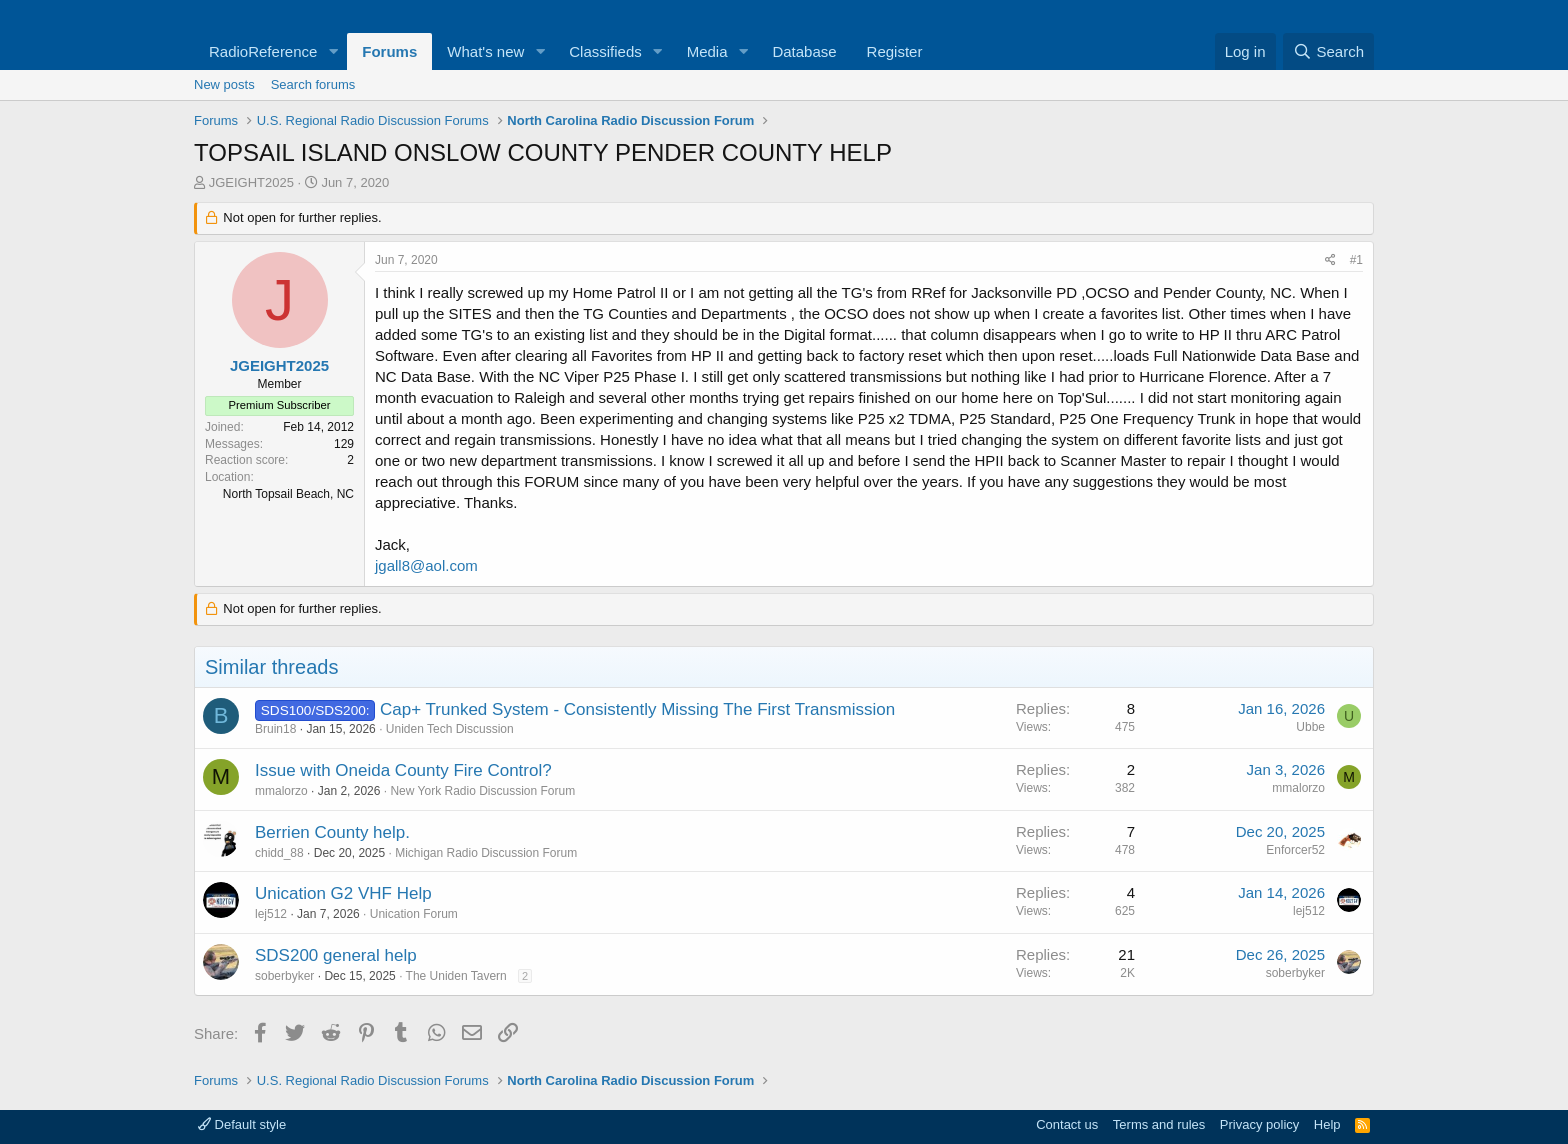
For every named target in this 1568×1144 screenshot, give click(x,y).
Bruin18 (275, 729)
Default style (242, 1124)
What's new (485, 51)
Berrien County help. (332, 832)
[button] (333, 51)
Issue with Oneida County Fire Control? (403, 770)
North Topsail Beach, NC (288, 494)
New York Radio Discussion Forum (482, 791)
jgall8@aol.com (426, 565)
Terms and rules (1159, 1124)
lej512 (271, 914)
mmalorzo (281, 791)
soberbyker (284, 976)
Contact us (1067, 1124)
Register (895, 51)
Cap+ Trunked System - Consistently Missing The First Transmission (637, 709)
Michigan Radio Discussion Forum (486, 853)
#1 (1356, 260)
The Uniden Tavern (456, 976)
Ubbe (1310, 727)
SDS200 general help (336, 955)
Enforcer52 (1295, 850)
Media (707, 51)
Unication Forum (414, 914)
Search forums (313, 84)
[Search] (1328, 51)
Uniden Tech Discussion (450, 729)
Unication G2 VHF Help (343, 893)
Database (804, 51)
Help (1327, 1124)
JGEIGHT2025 (251, 182)
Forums (389, 51)
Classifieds (605, 51)
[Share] (1330, 260)
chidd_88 (279, 853)
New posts (224, 84)
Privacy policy (1259, 1124)
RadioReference (263, 51)
